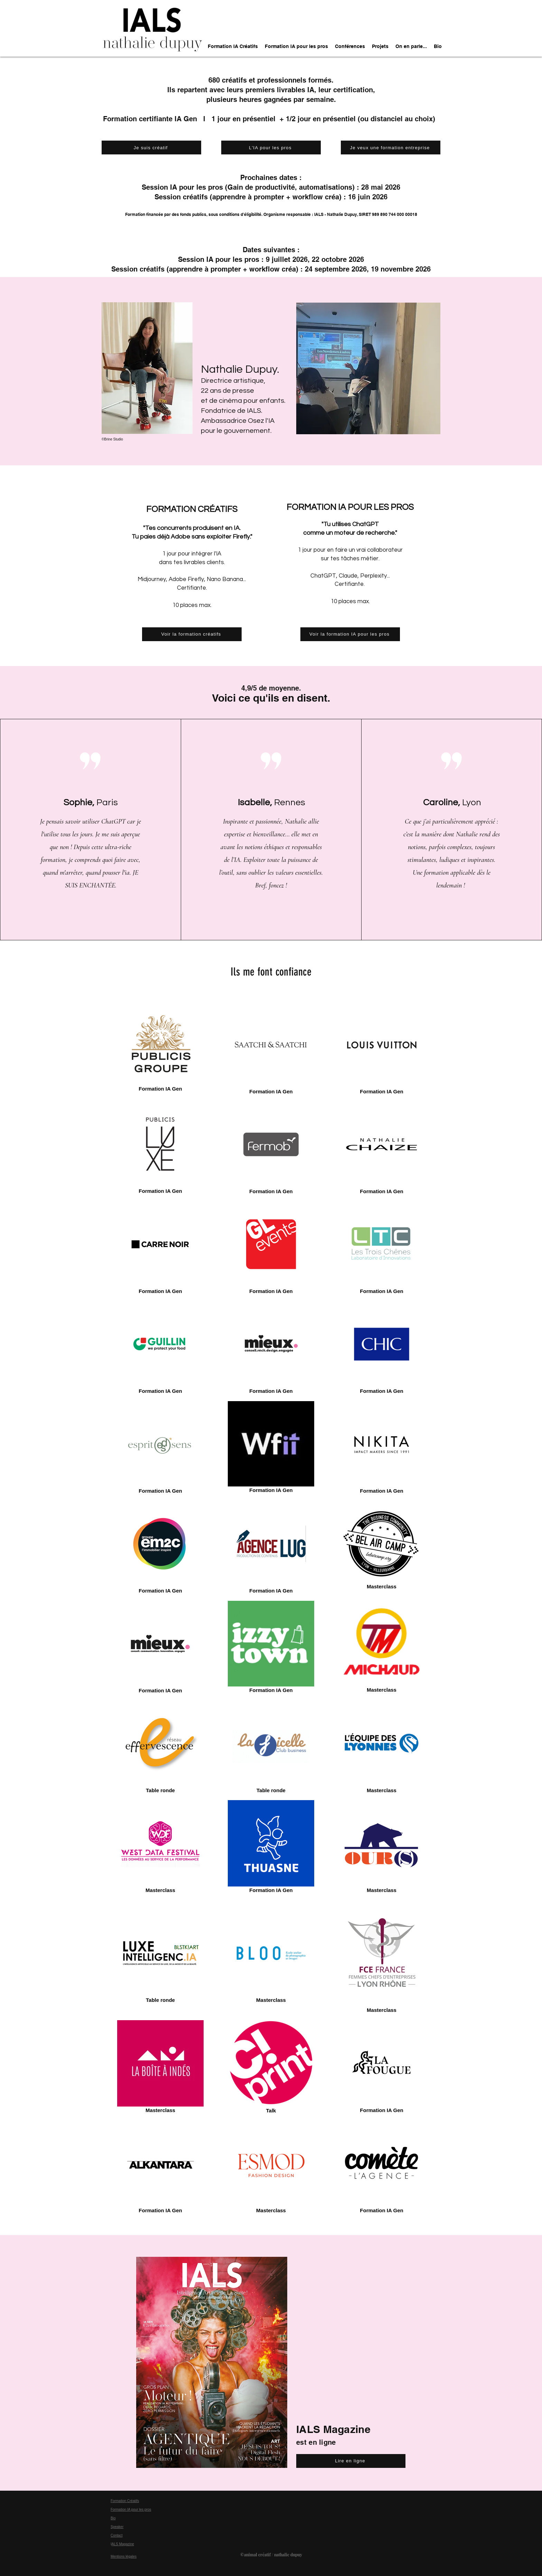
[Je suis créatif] (151, 147)
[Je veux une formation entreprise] (390, 147)
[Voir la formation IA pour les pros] (350, 634)
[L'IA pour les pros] (271, 147)
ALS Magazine (123, 2544)
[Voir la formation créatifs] (192, 634)
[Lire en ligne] (350, 2461)
